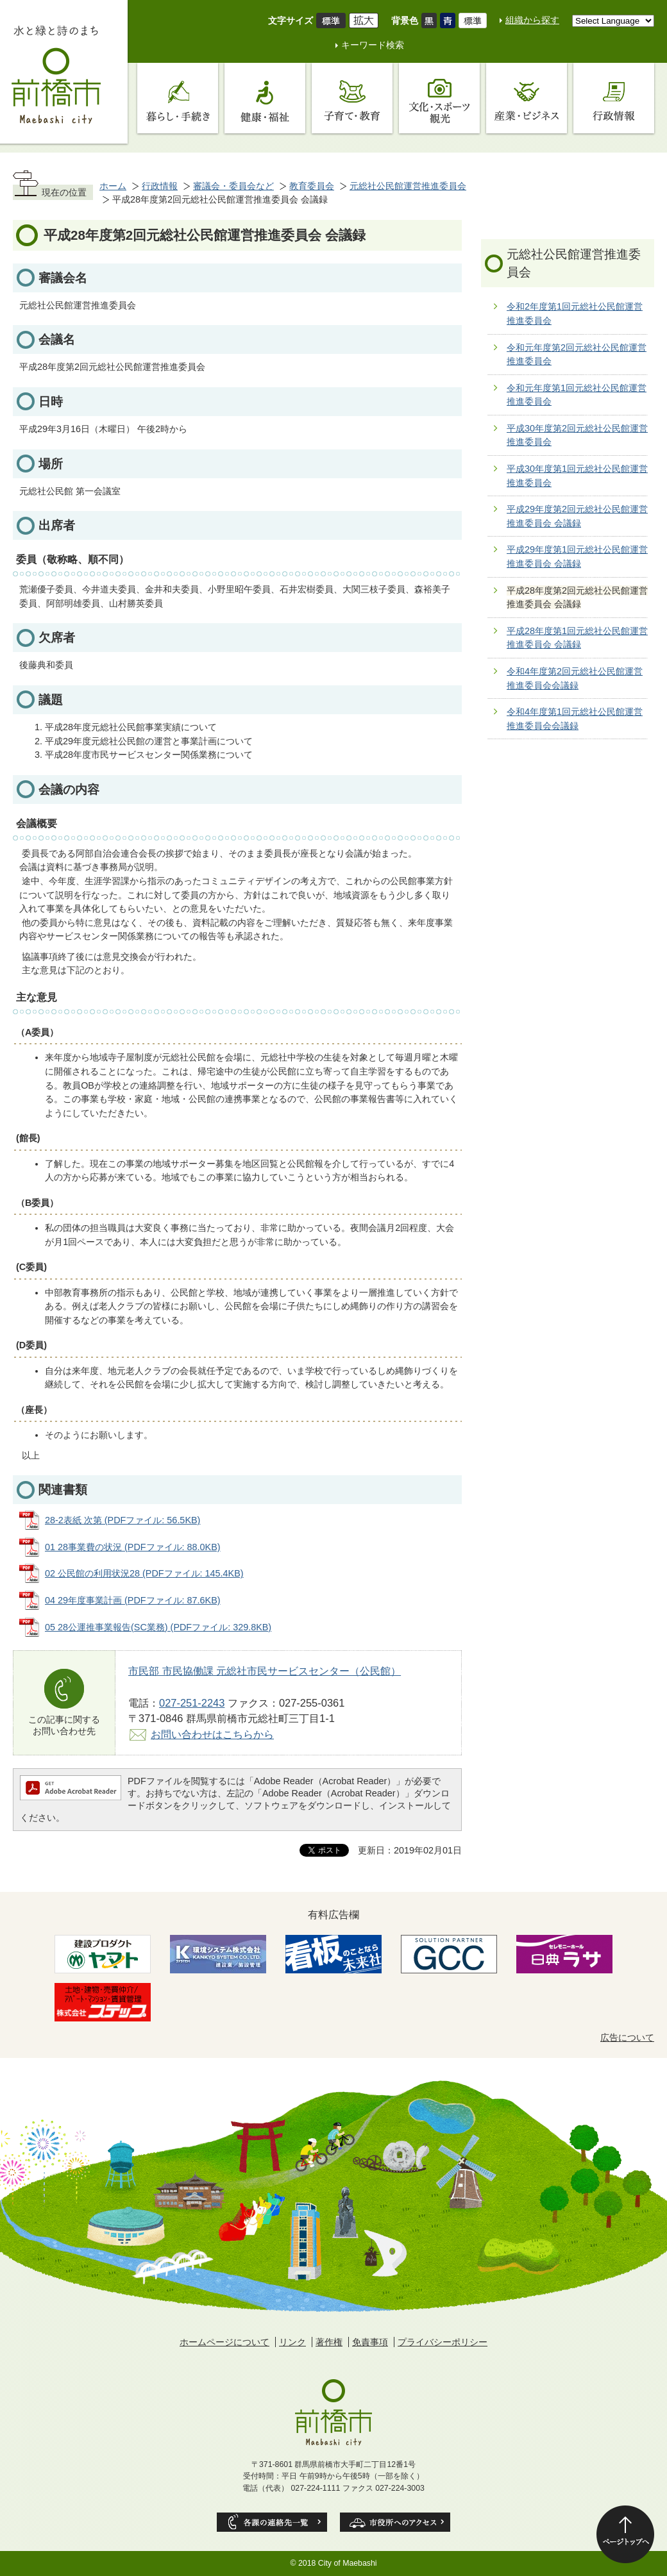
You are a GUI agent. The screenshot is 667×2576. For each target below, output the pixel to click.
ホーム (112, 186)
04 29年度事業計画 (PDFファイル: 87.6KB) (133, 1600)
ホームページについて (224, 2342)
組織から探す (532, 20)
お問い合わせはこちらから (212, 1734)
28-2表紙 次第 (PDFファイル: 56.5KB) (122, 1520)
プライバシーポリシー (442, 2342)
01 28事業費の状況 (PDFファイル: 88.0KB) (133, 1547)
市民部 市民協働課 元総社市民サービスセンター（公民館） (264, 1671)
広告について (627, 2037)
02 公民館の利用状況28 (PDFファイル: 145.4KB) (144, 1573)
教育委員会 (311, 186)
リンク (292, 2342)
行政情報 (160, 186)
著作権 (329, 2342)
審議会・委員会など (233, 186)
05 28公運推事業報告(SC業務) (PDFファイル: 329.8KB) (158, 1627)
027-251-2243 (191, 1703)
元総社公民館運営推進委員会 (408, 186)
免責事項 (370, 2342)
